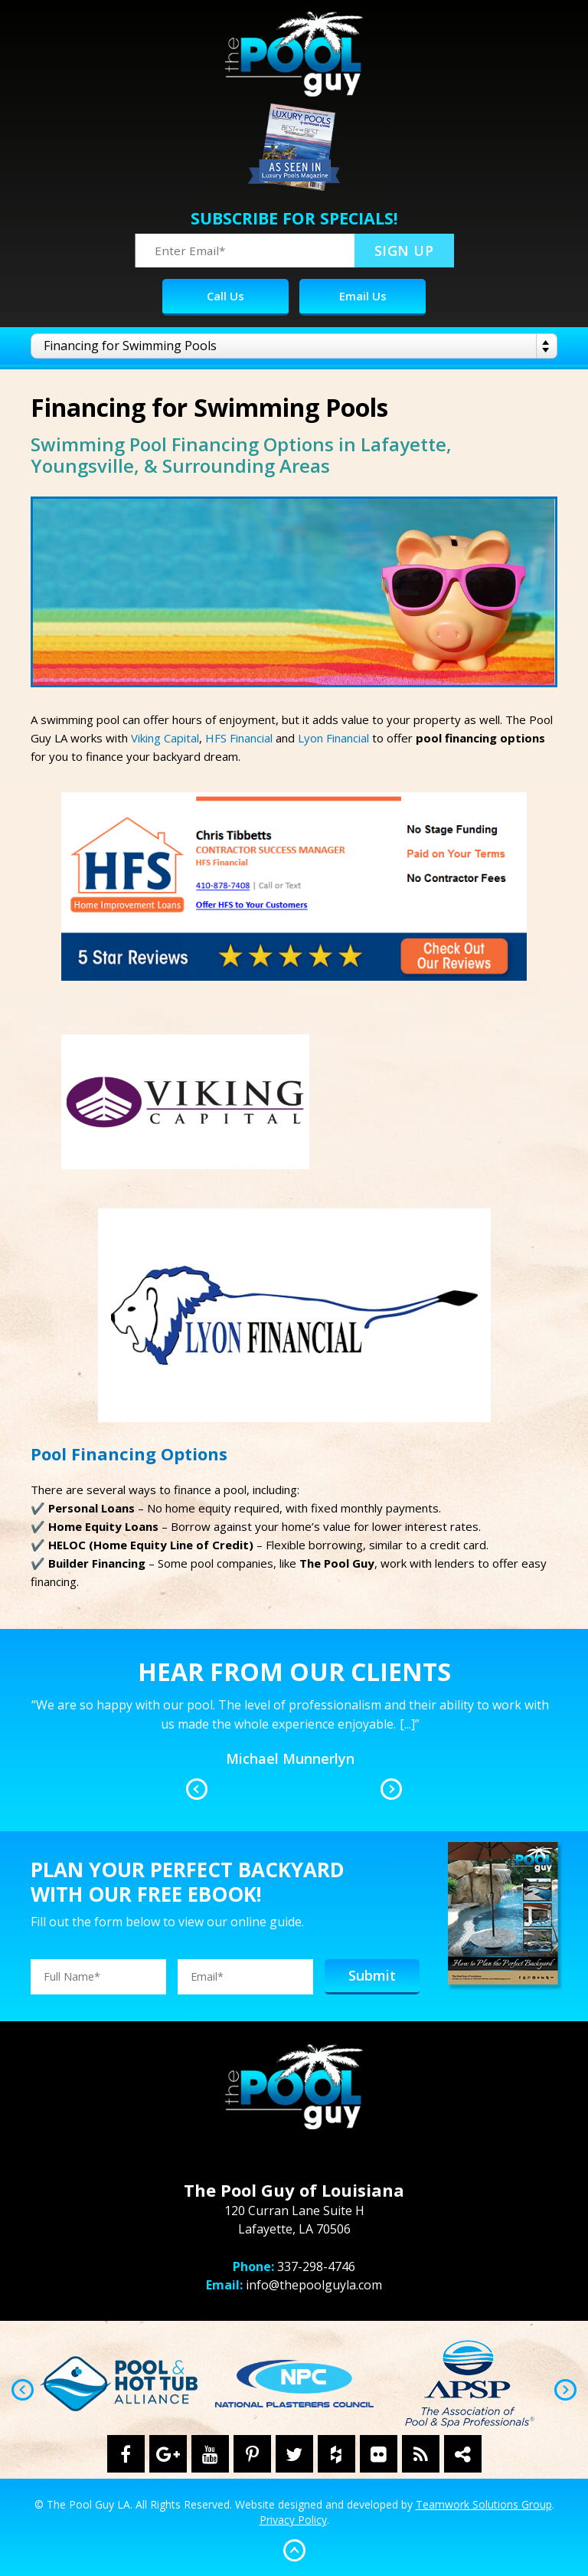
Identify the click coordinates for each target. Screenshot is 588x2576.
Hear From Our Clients (294, 1671)
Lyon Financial (333, 738)
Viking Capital (165, 738)
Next (391, 1789)
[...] (407, 1724)
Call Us (225, 295)
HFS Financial (239, 738)
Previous (196, 1789)
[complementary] (477, 2491)
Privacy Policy (293, 2519)
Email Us (363, 295)
